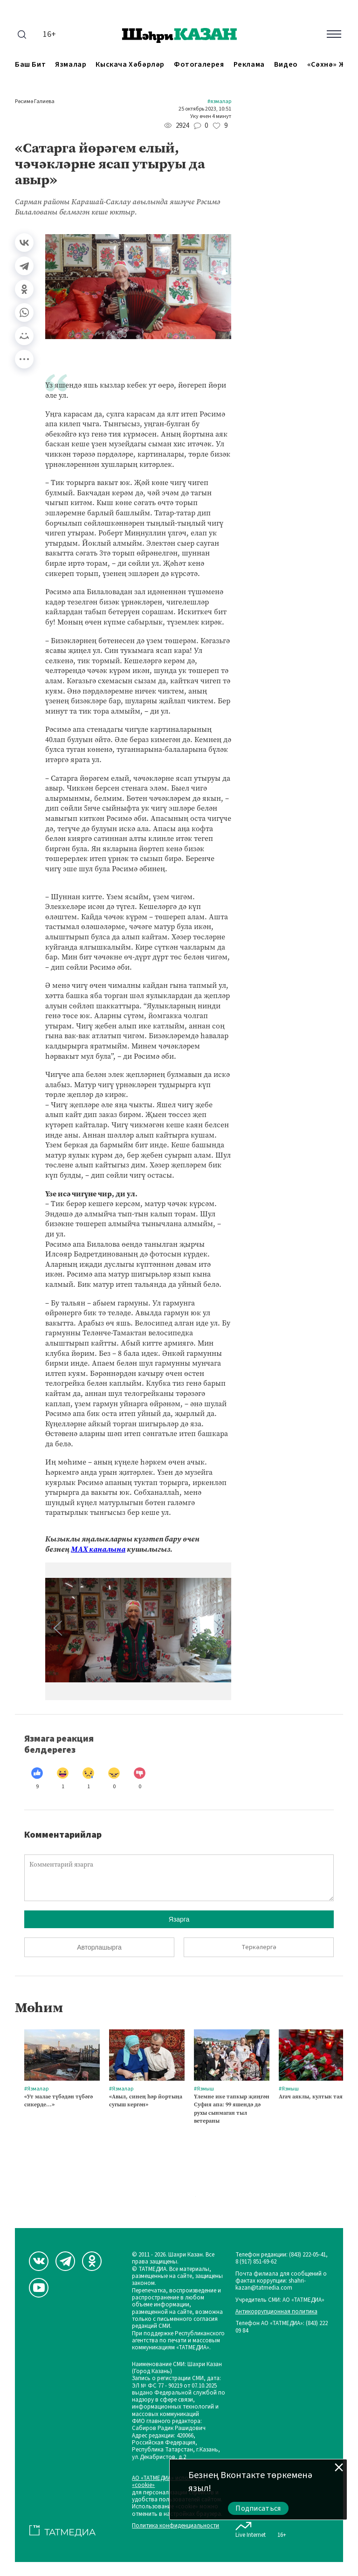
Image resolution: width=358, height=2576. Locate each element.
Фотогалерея (199, 64)
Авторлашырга (99, 1947)
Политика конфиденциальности (175, 2525)
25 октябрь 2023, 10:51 (205, 109)
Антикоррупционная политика (276, 2311)
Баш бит (30, 64)
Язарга (179, 1919)
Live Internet (250, 2528)
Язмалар (70, 64)
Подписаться (258, 2508)
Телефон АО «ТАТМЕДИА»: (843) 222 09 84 (281, 2327)
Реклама (249, 64)
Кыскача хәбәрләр (130, 64)
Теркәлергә (258, 1947)
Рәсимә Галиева (35, 101)
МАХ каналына (98, 1549)
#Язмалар (219, 101)
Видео (286, 64)
